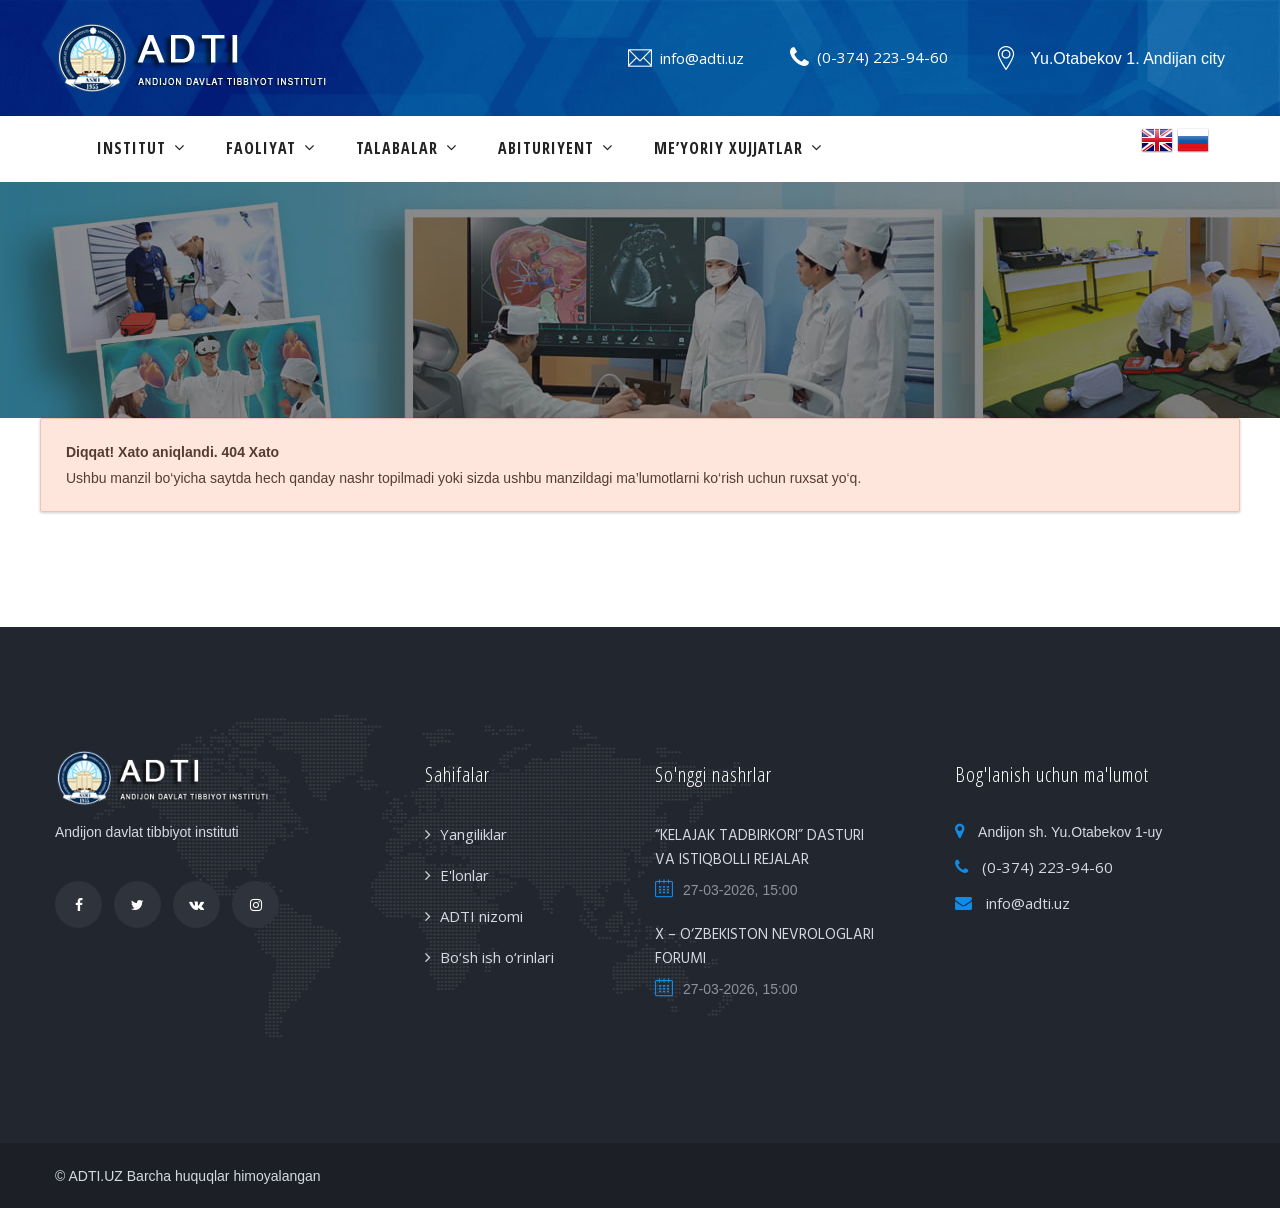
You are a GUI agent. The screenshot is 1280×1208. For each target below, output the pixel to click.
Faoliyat (261, 148)
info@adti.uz (702, 58)
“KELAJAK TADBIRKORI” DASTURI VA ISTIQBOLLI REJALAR (759, 848)
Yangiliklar (473, 834)
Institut (131, 148)
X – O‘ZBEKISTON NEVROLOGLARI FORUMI (764, 947)
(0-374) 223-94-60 (882, 57)
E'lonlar (464, 875)
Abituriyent (546, 148)
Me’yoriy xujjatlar (728, 148)
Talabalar (397, 148)
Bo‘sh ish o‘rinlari (497, 957)
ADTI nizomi (481, 916)
